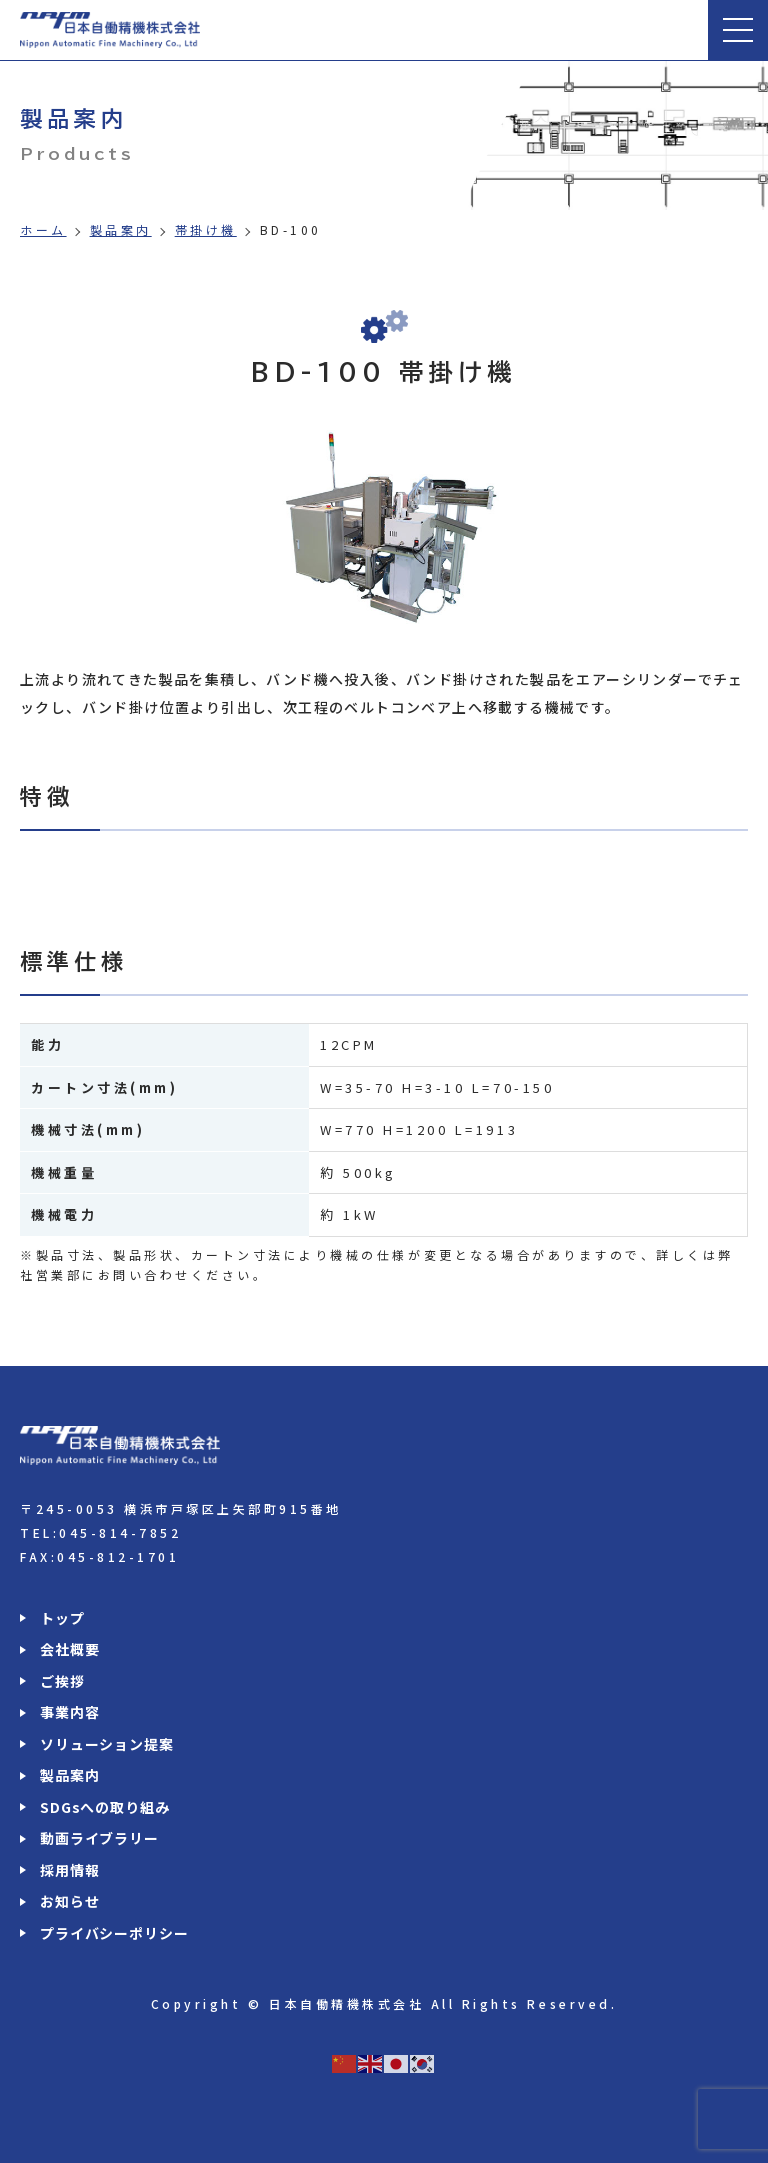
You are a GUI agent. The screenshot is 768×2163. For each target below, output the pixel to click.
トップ (62, 1618)
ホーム (43, 230)
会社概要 (69, 1649)
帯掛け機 (206, 230)
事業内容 (69, 1712)
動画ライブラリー (99, 1838)
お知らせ (69, 1901)
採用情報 (69, 1870)
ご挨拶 (62, 1681)
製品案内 (121, 230)
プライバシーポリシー (114, 1933)
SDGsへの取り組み (104, 1807)
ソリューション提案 (107, 1744)
